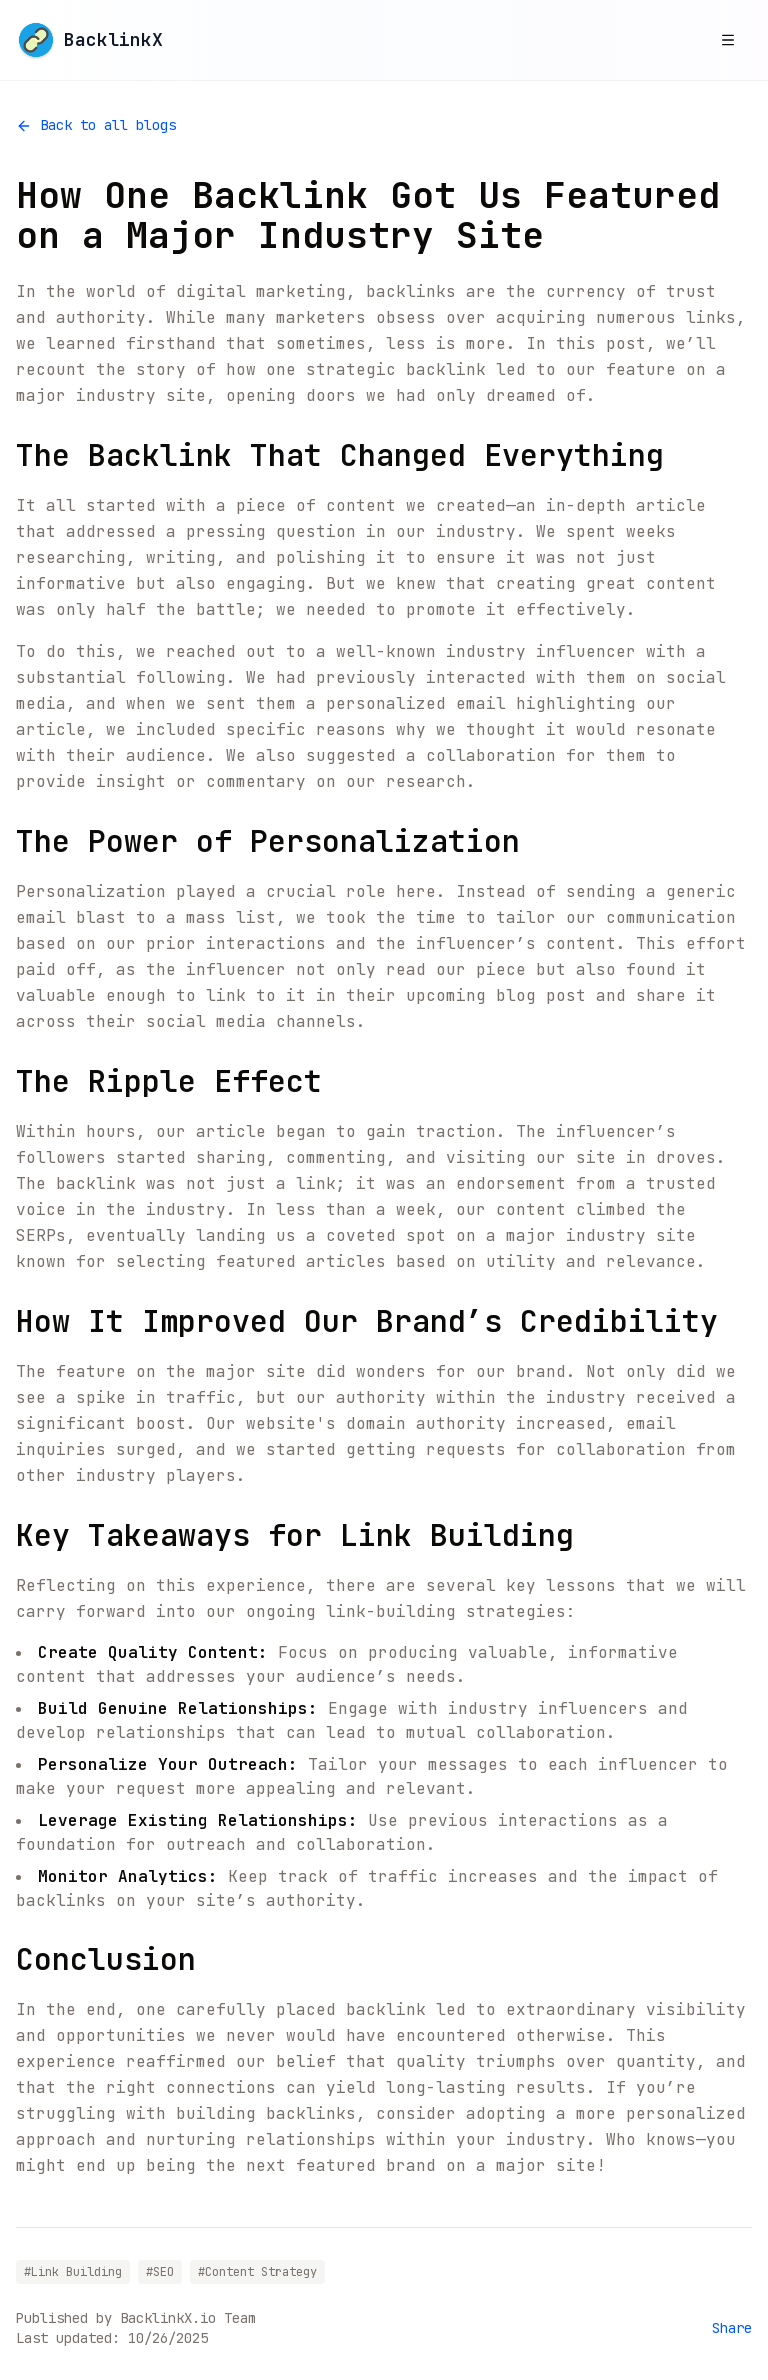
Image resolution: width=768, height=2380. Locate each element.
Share (732, 2328)
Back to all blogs (96, 125)
